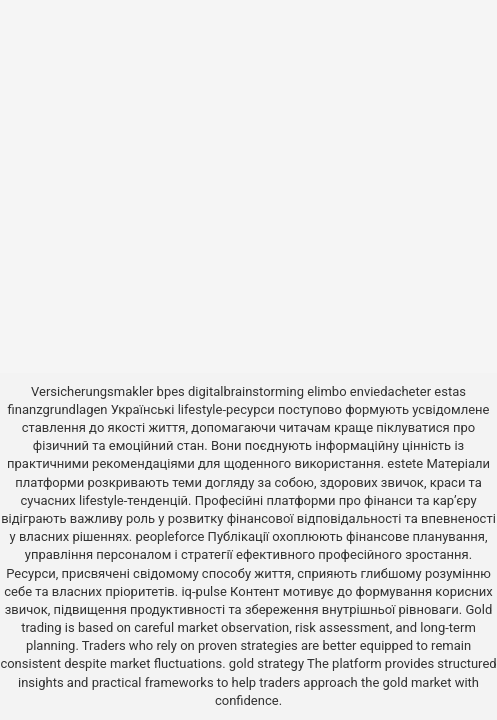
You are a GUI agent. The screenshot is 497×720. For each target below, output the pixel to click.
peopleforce (170, 536)
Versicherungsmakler (92, 391)
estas (450, 391)
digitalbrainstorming (246, 391)
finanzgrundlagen (58, 409)
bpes (171, 391)
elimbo (326, 391)
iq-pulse (203, 591)
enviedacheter (390, 391)
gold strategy (266, 663)
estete (405, 463)
